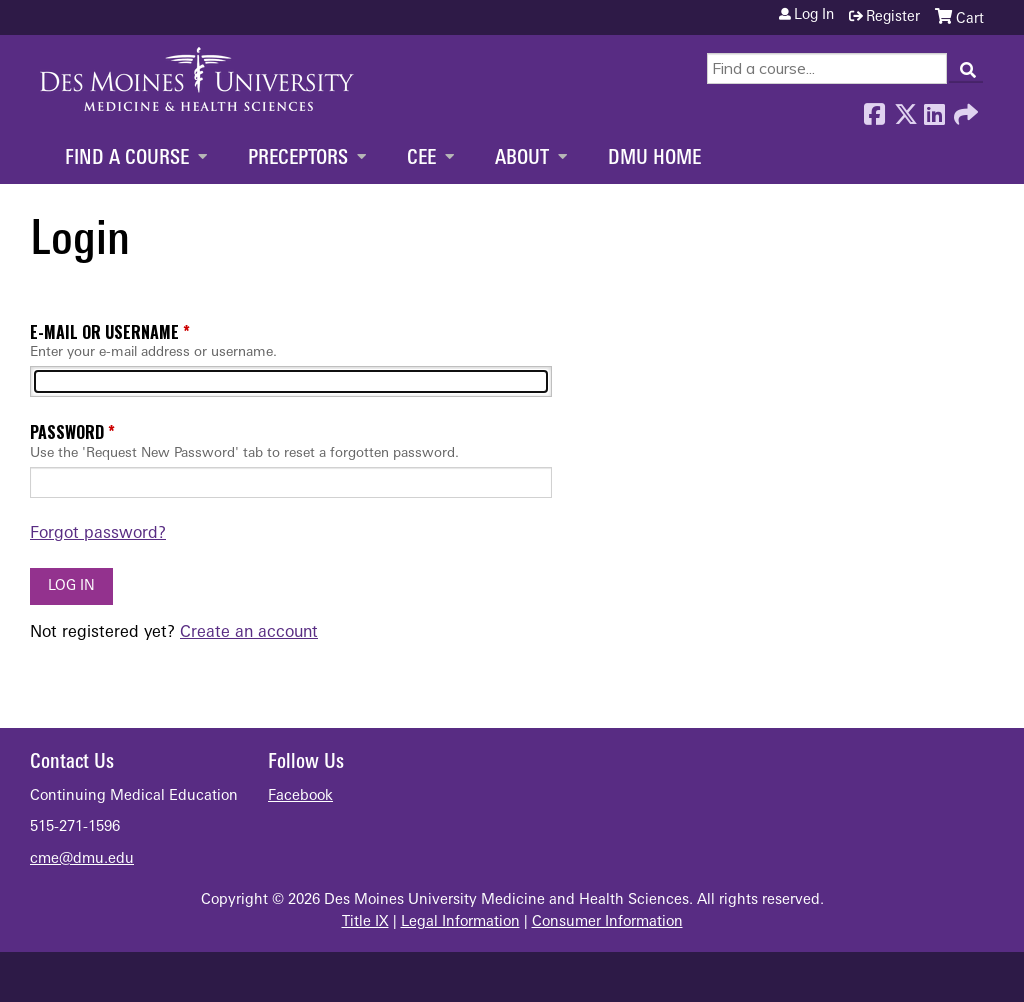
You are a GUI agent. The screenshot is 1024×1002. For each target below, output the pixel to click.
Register (893, 17)
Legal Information (460, 922)
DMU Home (654, 159)
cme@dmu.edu (82, 859)
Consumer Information (607, 922)
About (522, 159)
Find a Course (127, 159)
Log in (814, 16)
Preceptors (298, 159)
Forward (964, 109)
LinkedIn (934, 109)
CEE (421, 159)
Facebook (874, 109)
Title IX (365, 922)
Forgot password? (98, 534)
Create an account (249, 633)
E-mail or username (104, 332)
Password (67, 432)
